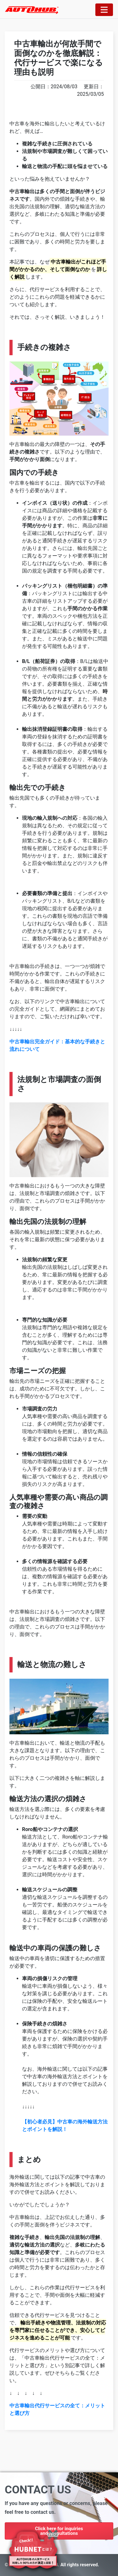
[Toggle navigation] (104, 9)
